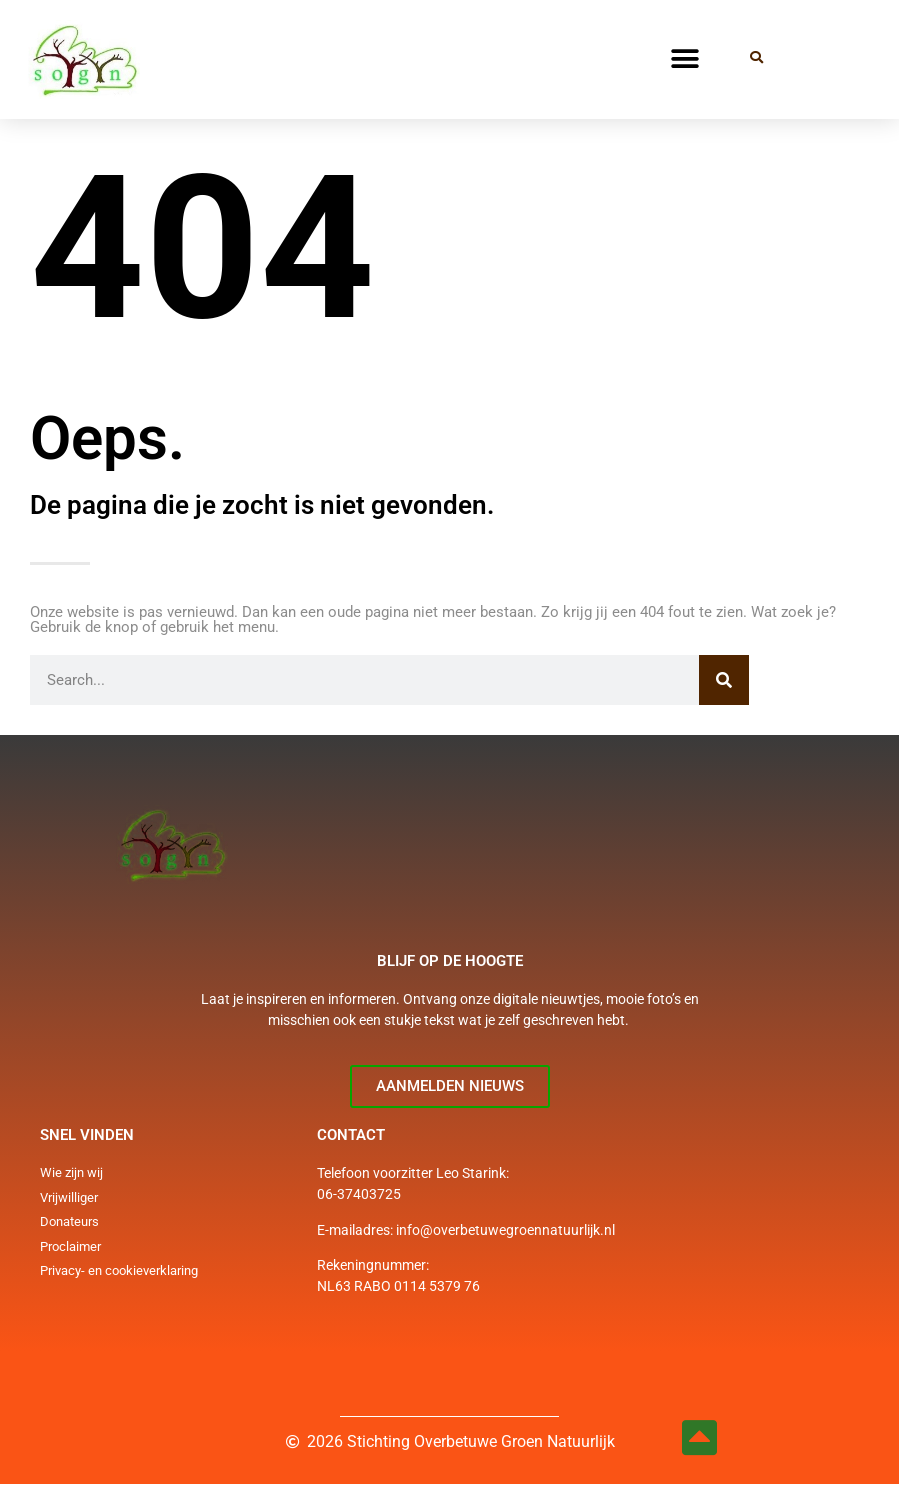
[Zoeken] (724, 680)
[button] (684, 59)
